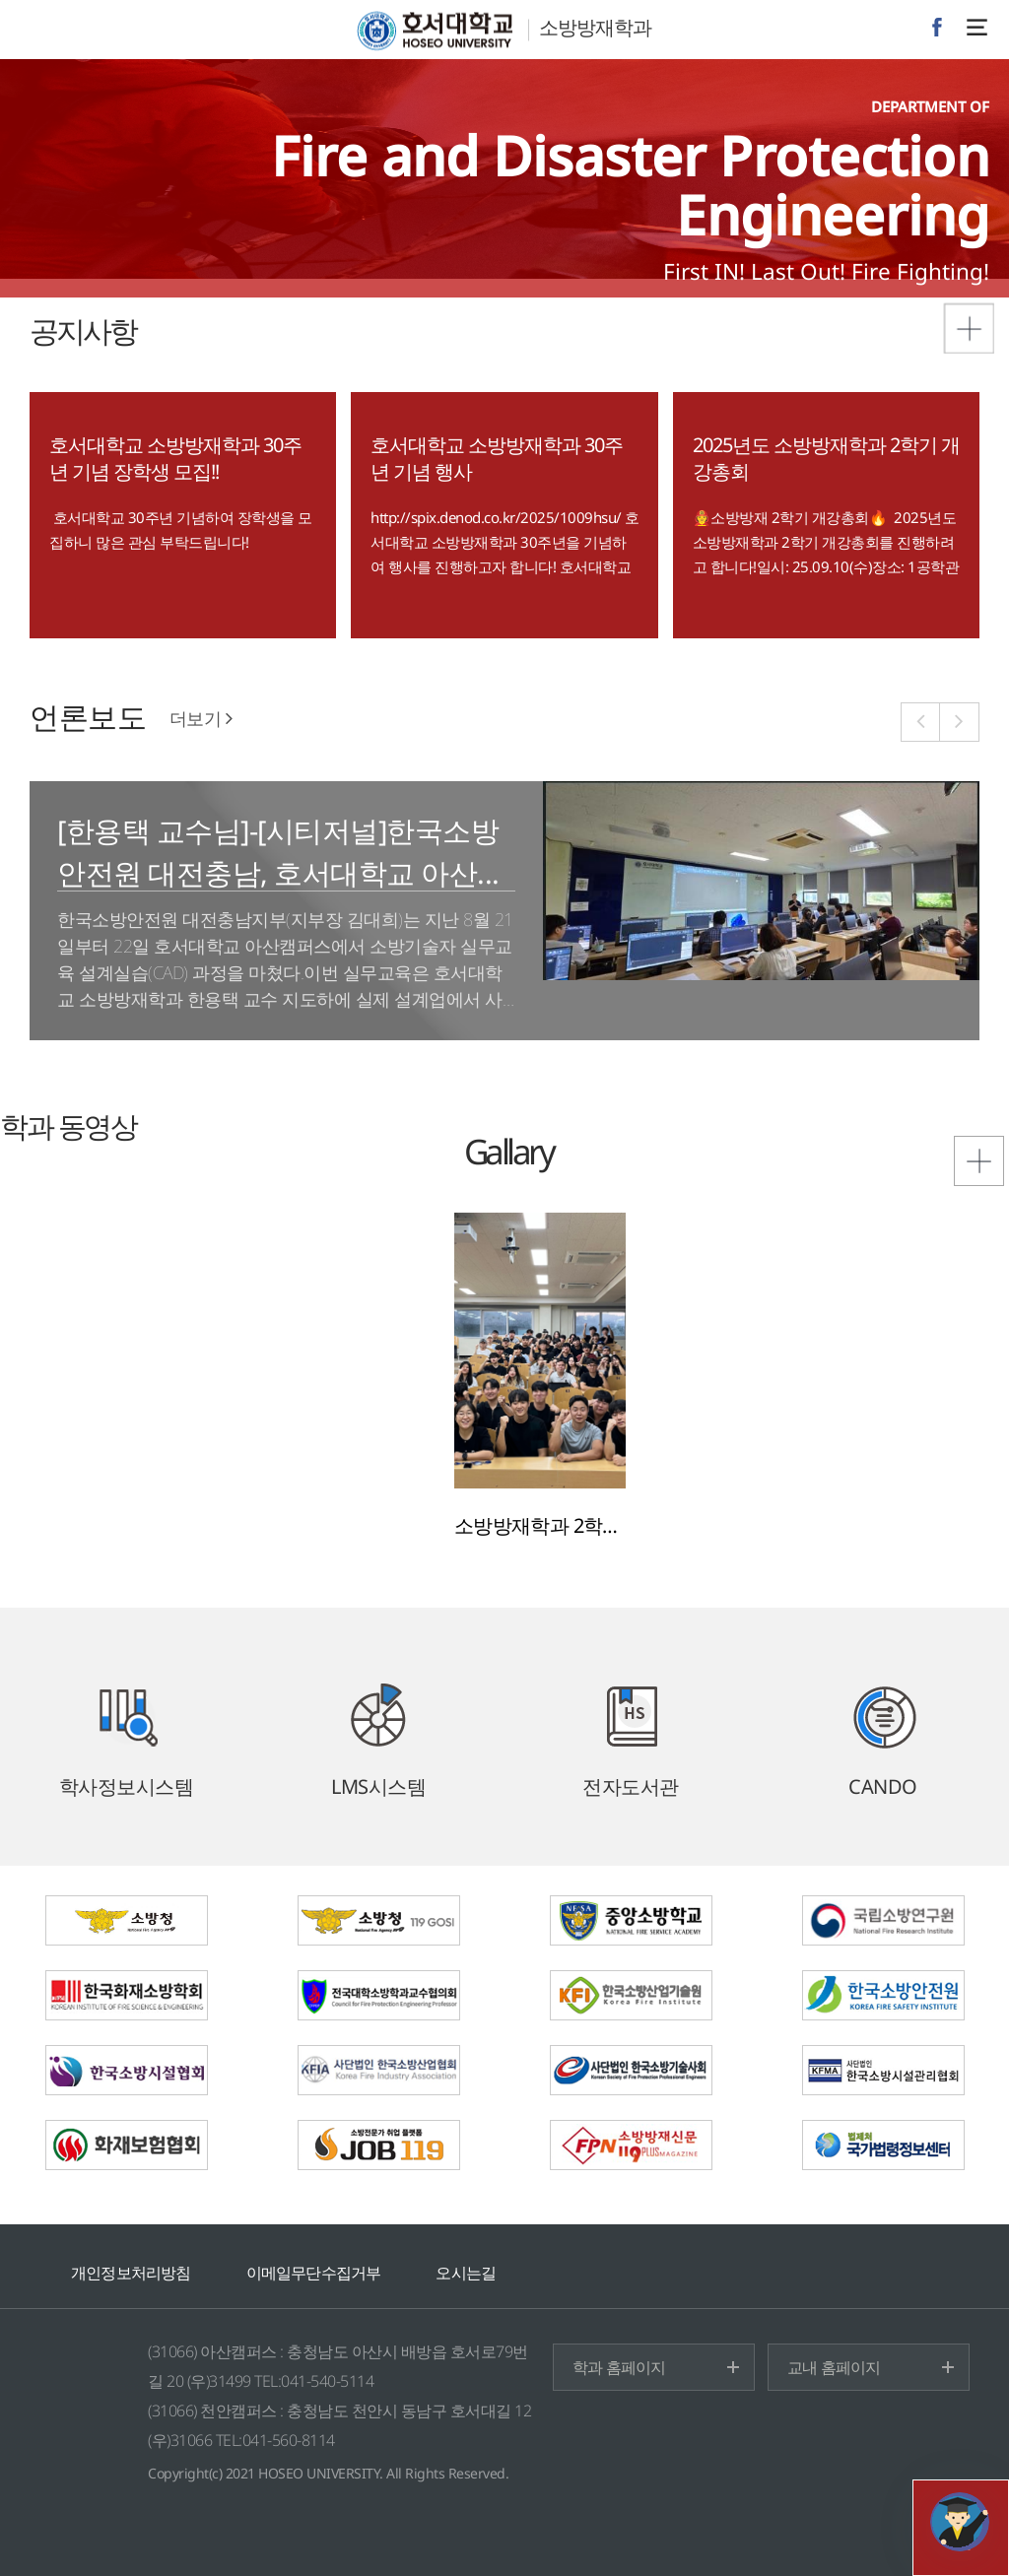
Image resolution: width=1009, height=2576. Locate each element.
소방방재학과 (595, 27)
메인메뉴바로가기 (0, 0)
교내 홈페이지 (833, 2367)
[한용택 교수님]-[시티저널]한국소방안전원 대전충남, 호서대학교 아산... (278, 851)
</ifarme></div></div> (959, 2521)
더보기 (201, 718)
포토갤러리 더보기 (954, 1136)
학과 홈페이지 (618, 2367)
